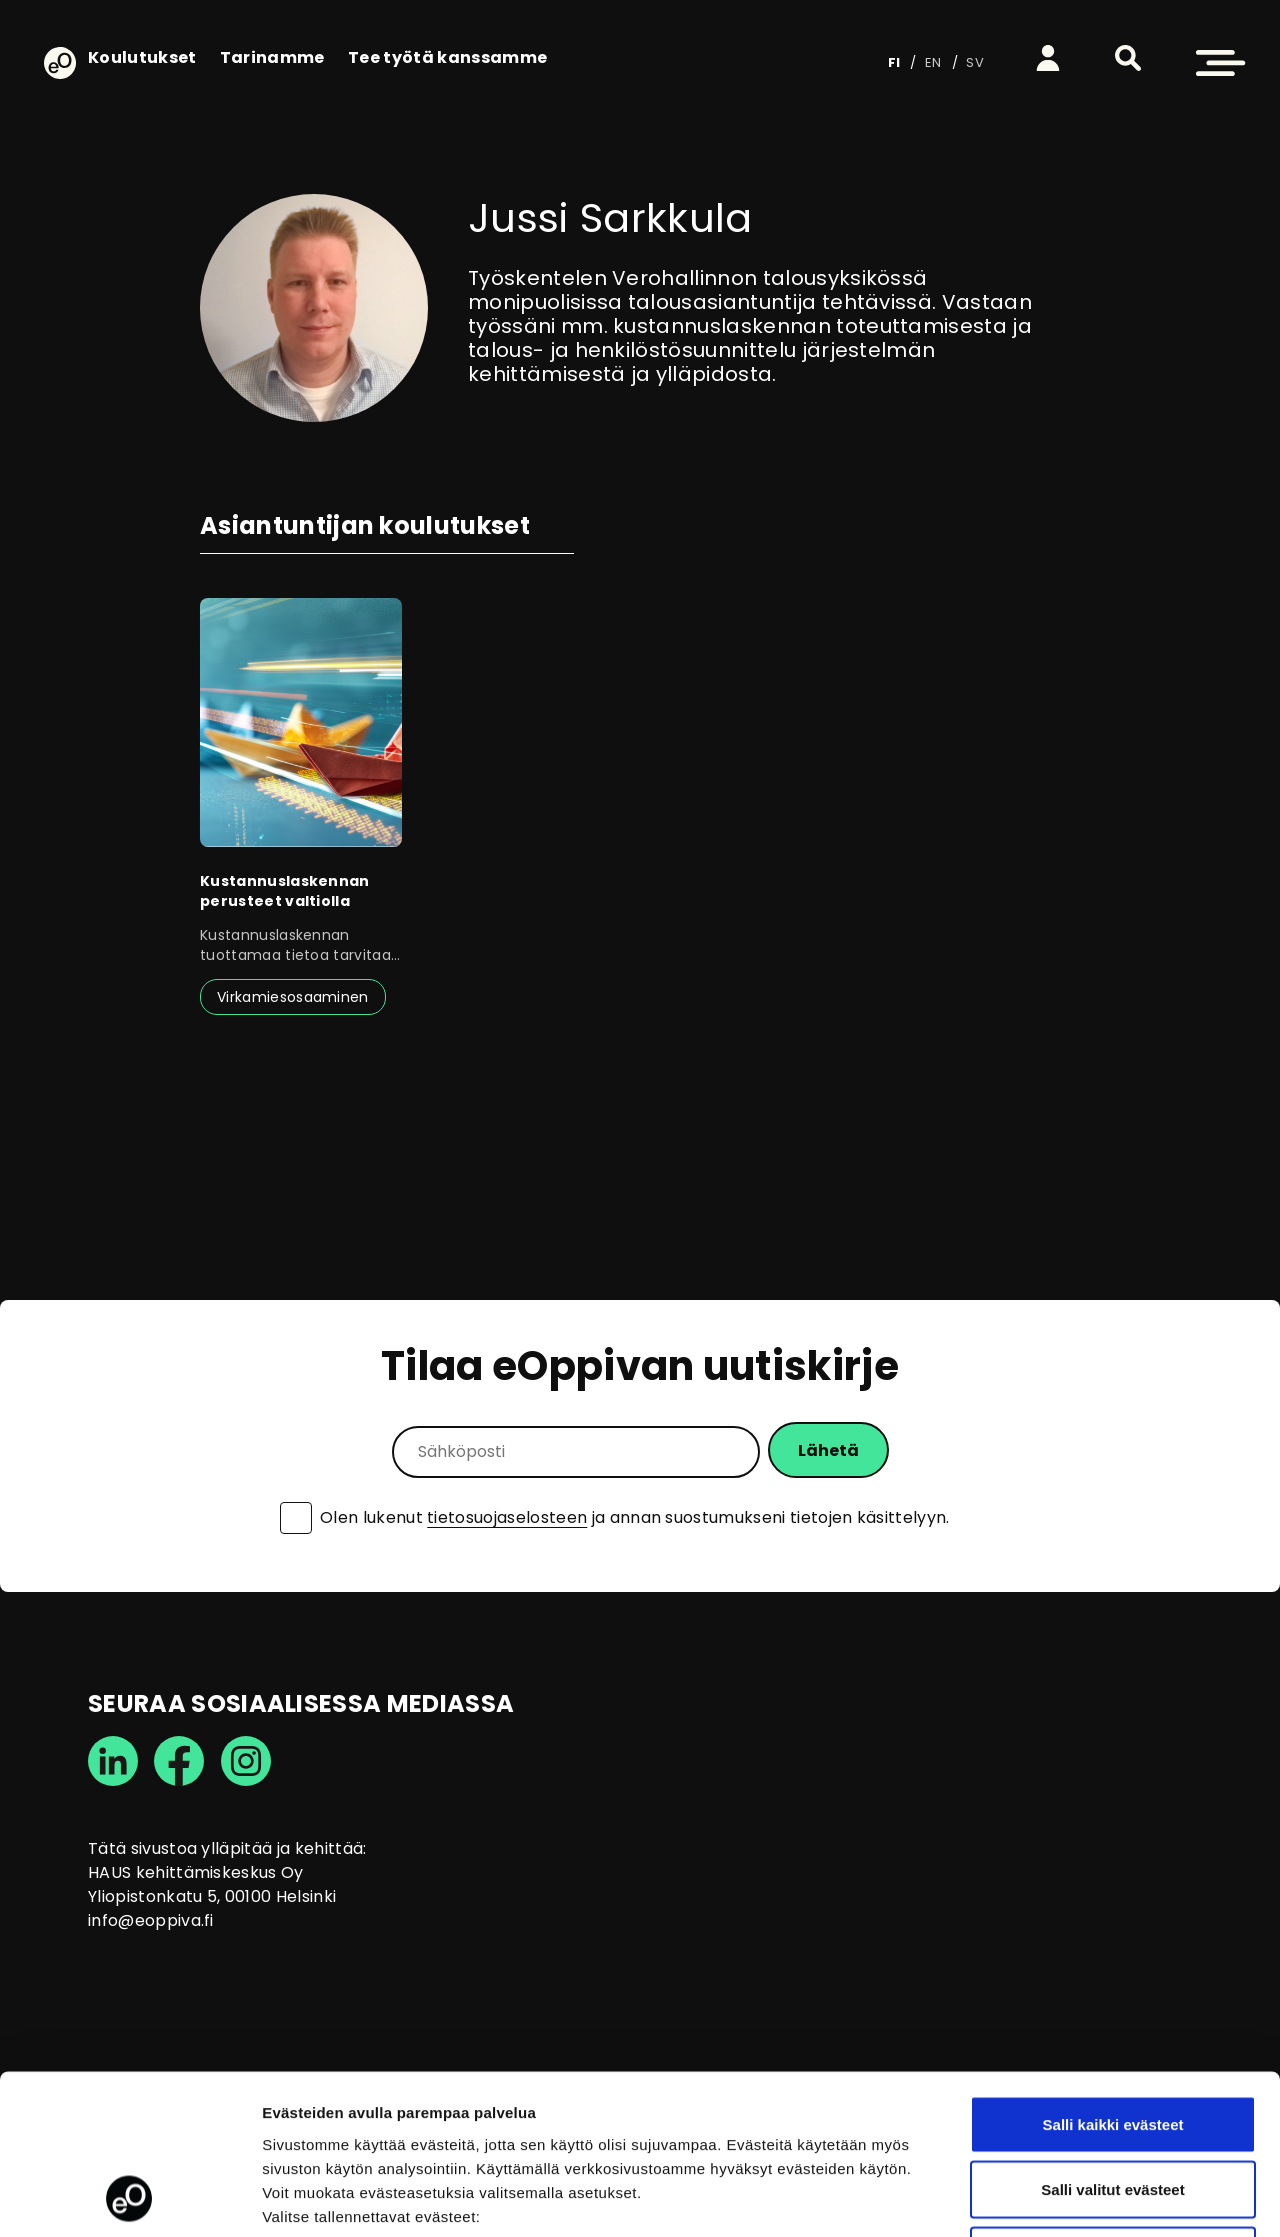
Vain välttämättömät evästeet (1113, 2105)
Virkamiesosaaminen (293, 997)
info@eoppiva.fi (151, 1920)
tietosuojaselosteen (507, 1517)
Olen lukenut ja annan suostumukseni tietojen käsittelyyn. (635, 1518)
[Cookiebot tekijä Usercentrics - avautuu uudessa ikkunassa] (129, 2198)
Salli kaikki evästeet (1113, 1974)
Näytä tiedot (1069, 2197)
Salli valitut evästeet (1112, 2040)
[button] (1128, 58)
